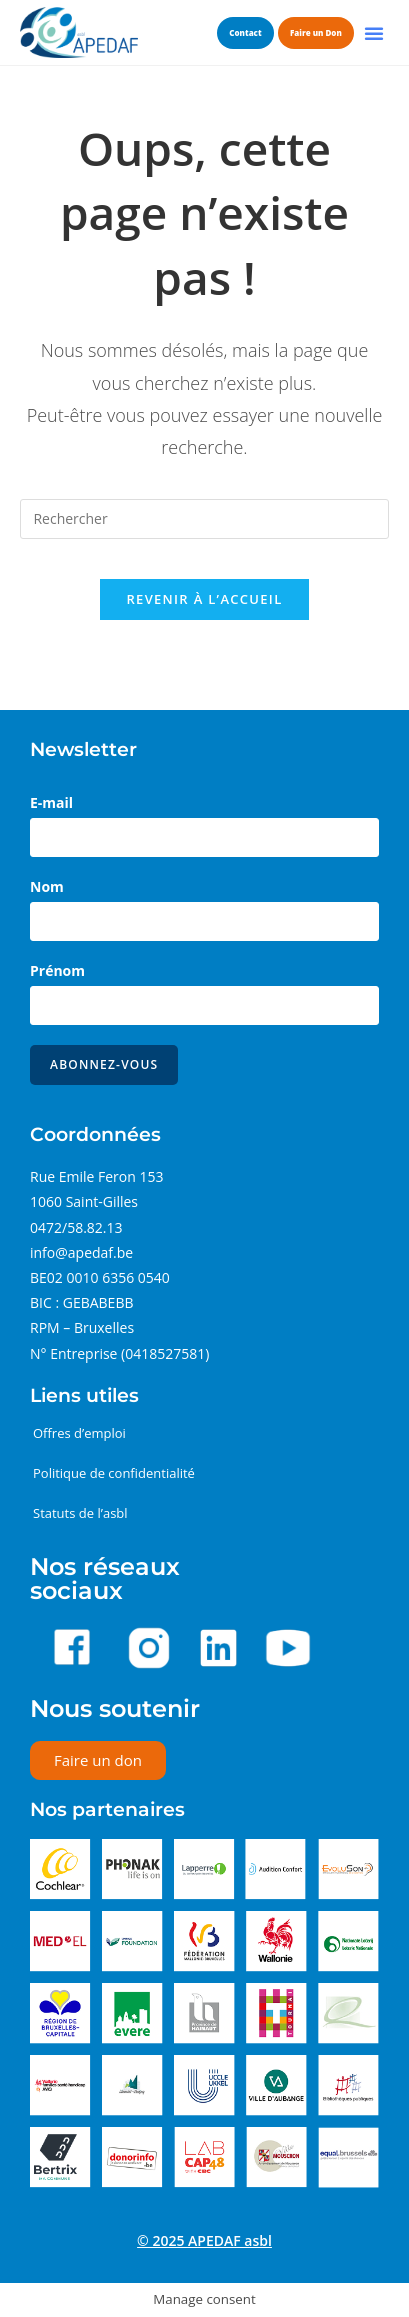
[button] (374, 33)
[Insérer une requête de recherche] (204, 519)
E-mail (51, 802)
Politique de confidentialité (114, 1473)
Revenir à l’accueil (204, 599)
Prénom (57, 970)
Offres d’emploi (79, 1433)
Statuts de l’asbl (80, 1513)
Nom (47, 886)
